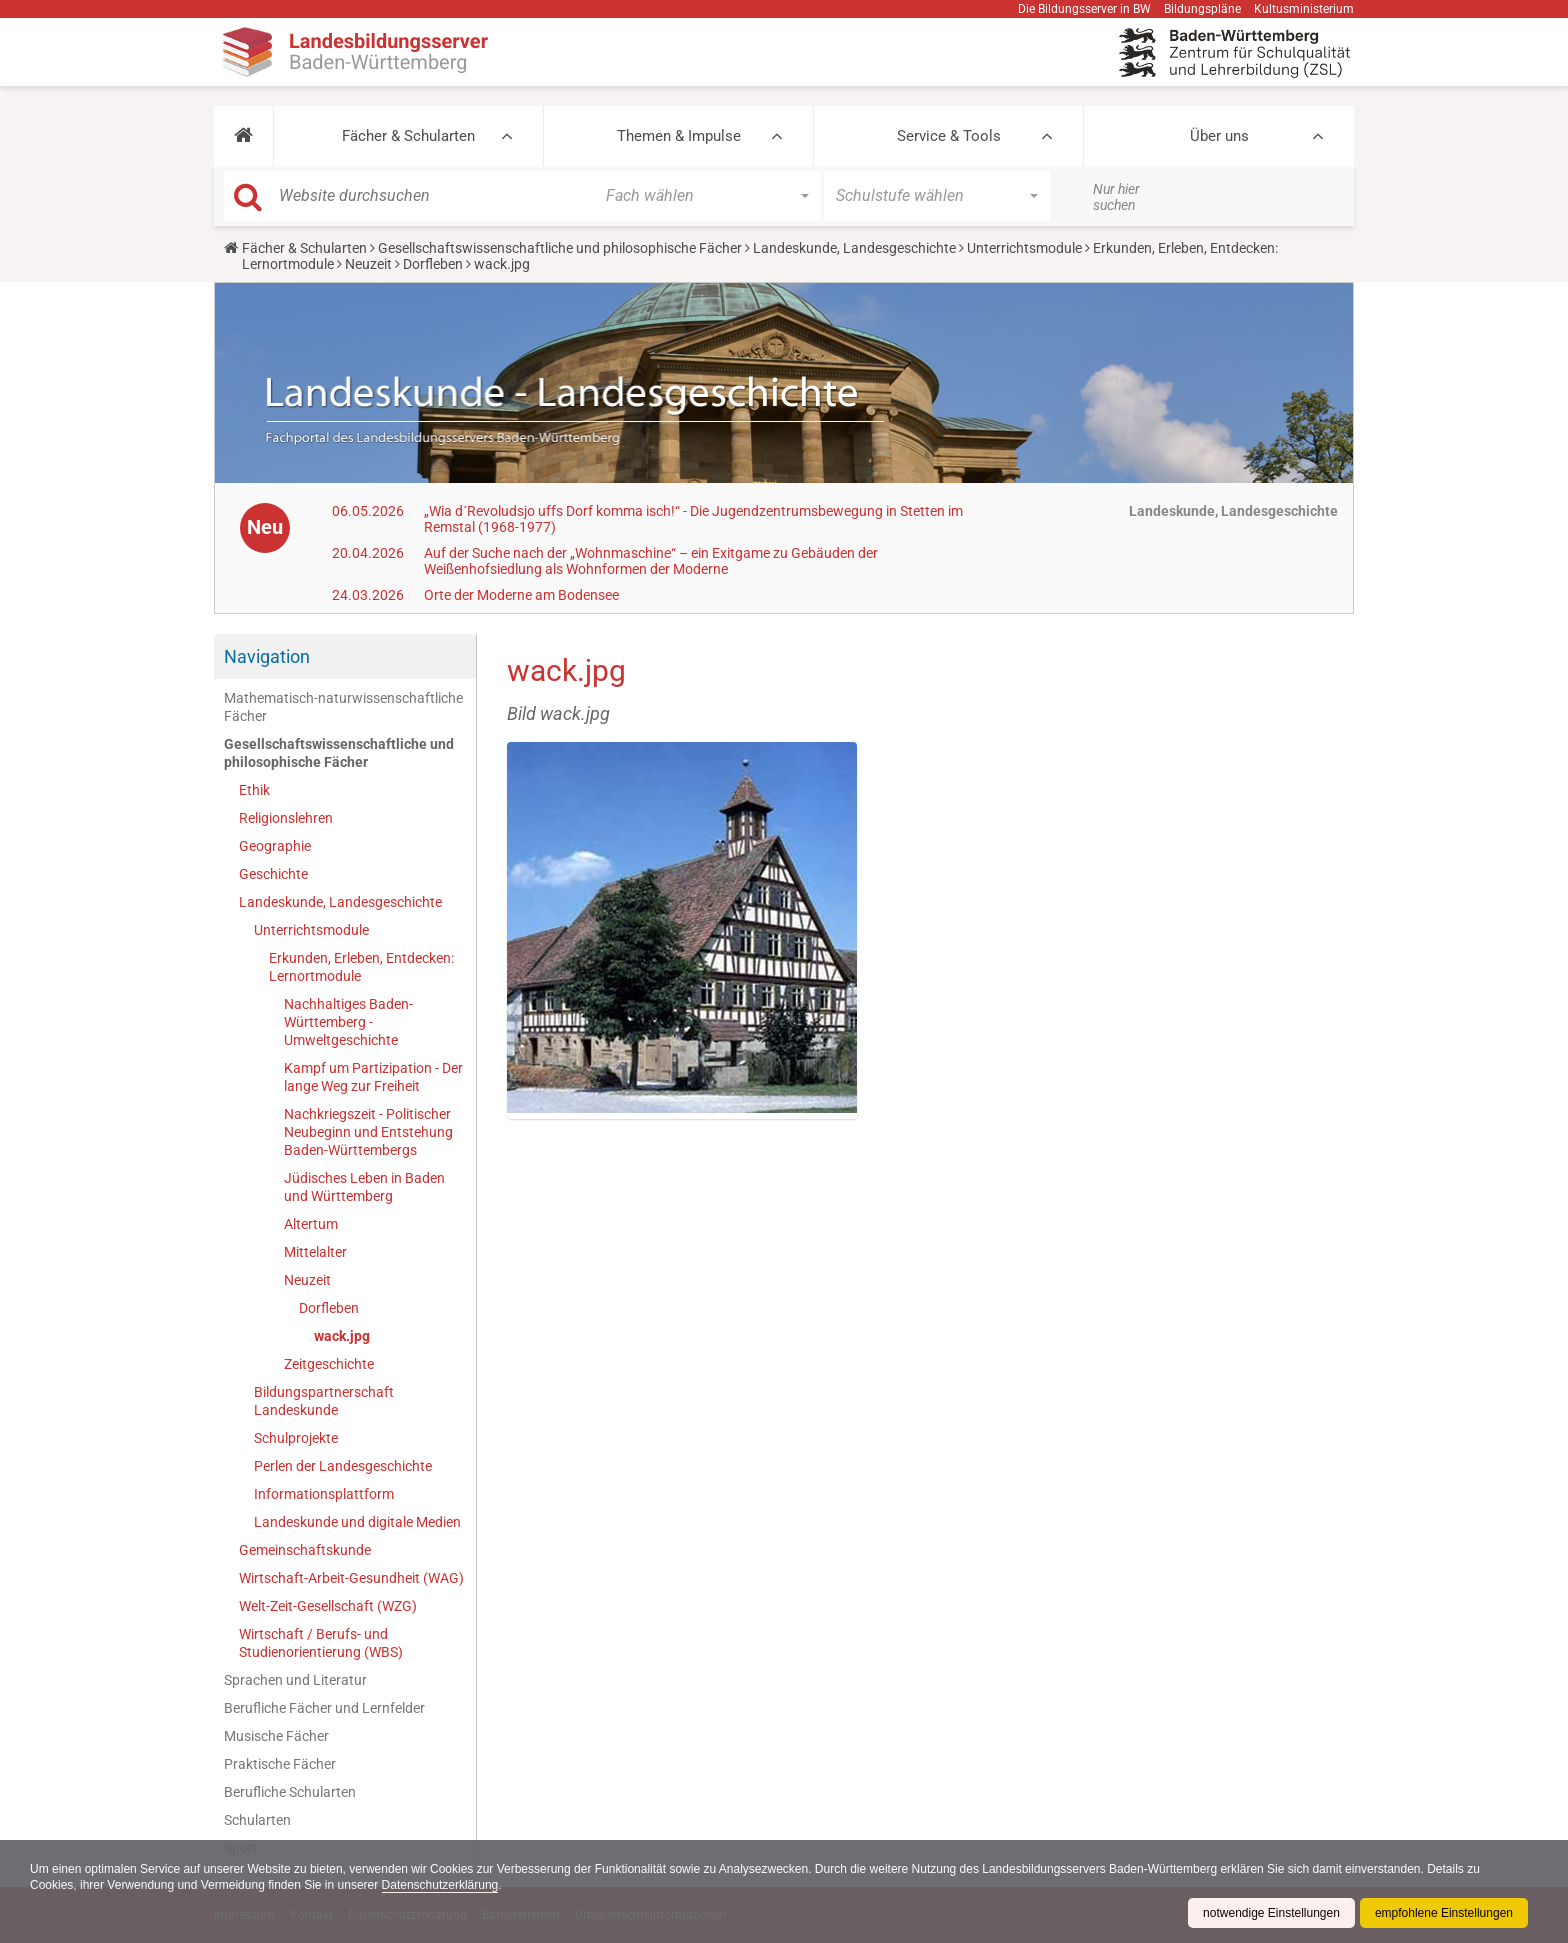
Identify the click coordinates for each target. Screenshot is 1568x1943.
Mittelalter (315, 1252)
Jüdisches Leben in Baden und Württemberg (364, 1187)
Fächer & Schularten (408, 136)
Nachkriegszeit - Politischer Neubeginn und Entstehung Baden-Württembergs (368, 1132)
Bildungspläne (1202, 9)
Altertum (311, 1224)
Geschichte (273, 874)
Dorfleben (433, 264)
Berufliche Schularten (290, 1792)
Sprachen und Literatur (295, 1680)
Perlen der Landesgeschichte (343, 1466)
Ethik (254, 790)
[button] (243, 136)
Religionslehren (286, 818)
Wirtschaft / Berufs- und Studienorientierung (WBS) (321, 1643)
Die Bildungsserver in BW (1084, 9)
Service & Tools (949, 136)
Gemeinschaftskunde (305, 1550)
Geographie (275, 846)
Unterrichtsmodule (1024, 248)
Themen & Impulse (679, 136)
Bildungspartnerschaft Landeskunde (324, 1401)
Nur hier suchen (1116, 197)
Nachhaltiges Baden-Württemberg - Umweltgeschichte (348, 1022)
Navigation (267, 656)
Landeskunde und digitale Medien (357, 1522)
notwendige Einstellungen (1271, 1913)
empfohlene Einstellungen (1444, 1913)
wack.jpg (342, 1336)
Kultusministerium (1304, 9)
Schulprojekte (296, 1438)
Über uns (1219, 136)
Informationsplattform (324, 1494)
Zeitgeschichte (329, 1364)
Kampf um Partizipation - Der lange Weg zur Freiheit (373, 1077)
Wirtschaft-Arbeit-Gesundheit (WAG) (351, 1578)
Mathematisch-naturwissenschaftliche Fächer (343, 707)
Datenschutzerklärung (440, 1885)
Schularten (257, 1820)
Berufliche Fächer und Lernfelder (324, 1708)
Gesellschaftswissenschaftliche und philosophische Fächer (560, 248)
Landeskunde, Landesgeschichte (854, 248)
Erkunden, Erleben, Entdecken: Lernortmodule (361, 967)
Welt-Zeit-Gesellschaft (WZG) (328, 1606)
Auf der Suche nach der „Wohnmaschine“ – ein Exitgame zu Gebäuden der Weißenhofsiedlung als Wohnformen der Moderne (651, 561)
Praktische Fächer (280, 1764)
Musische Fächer (276, 1736)
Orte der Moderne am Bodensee (521, 595)
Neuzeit (368, 264)
